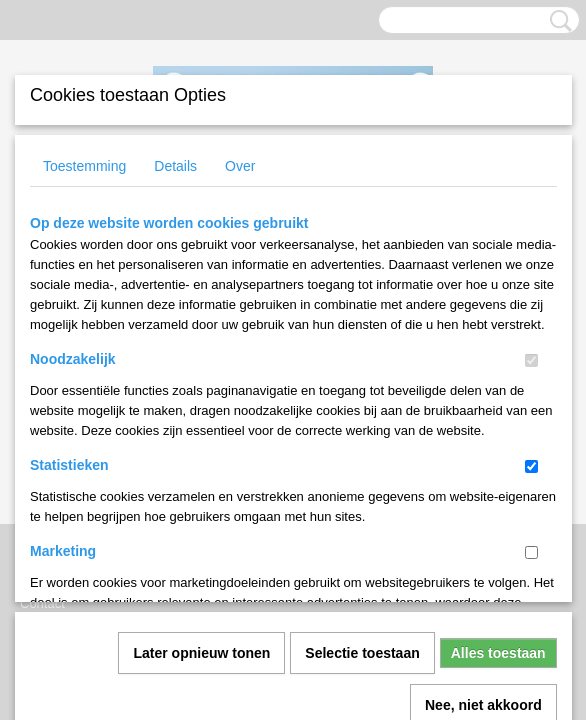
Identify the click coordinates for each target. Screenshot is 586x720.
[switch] (531, 360)
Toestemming (84, 166)
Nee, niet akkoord (483, 483)
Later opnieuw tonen (201, 431)
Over (240, 166)
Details (175, 166)
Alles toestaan (498, 431)
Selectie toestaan (362, 431)
